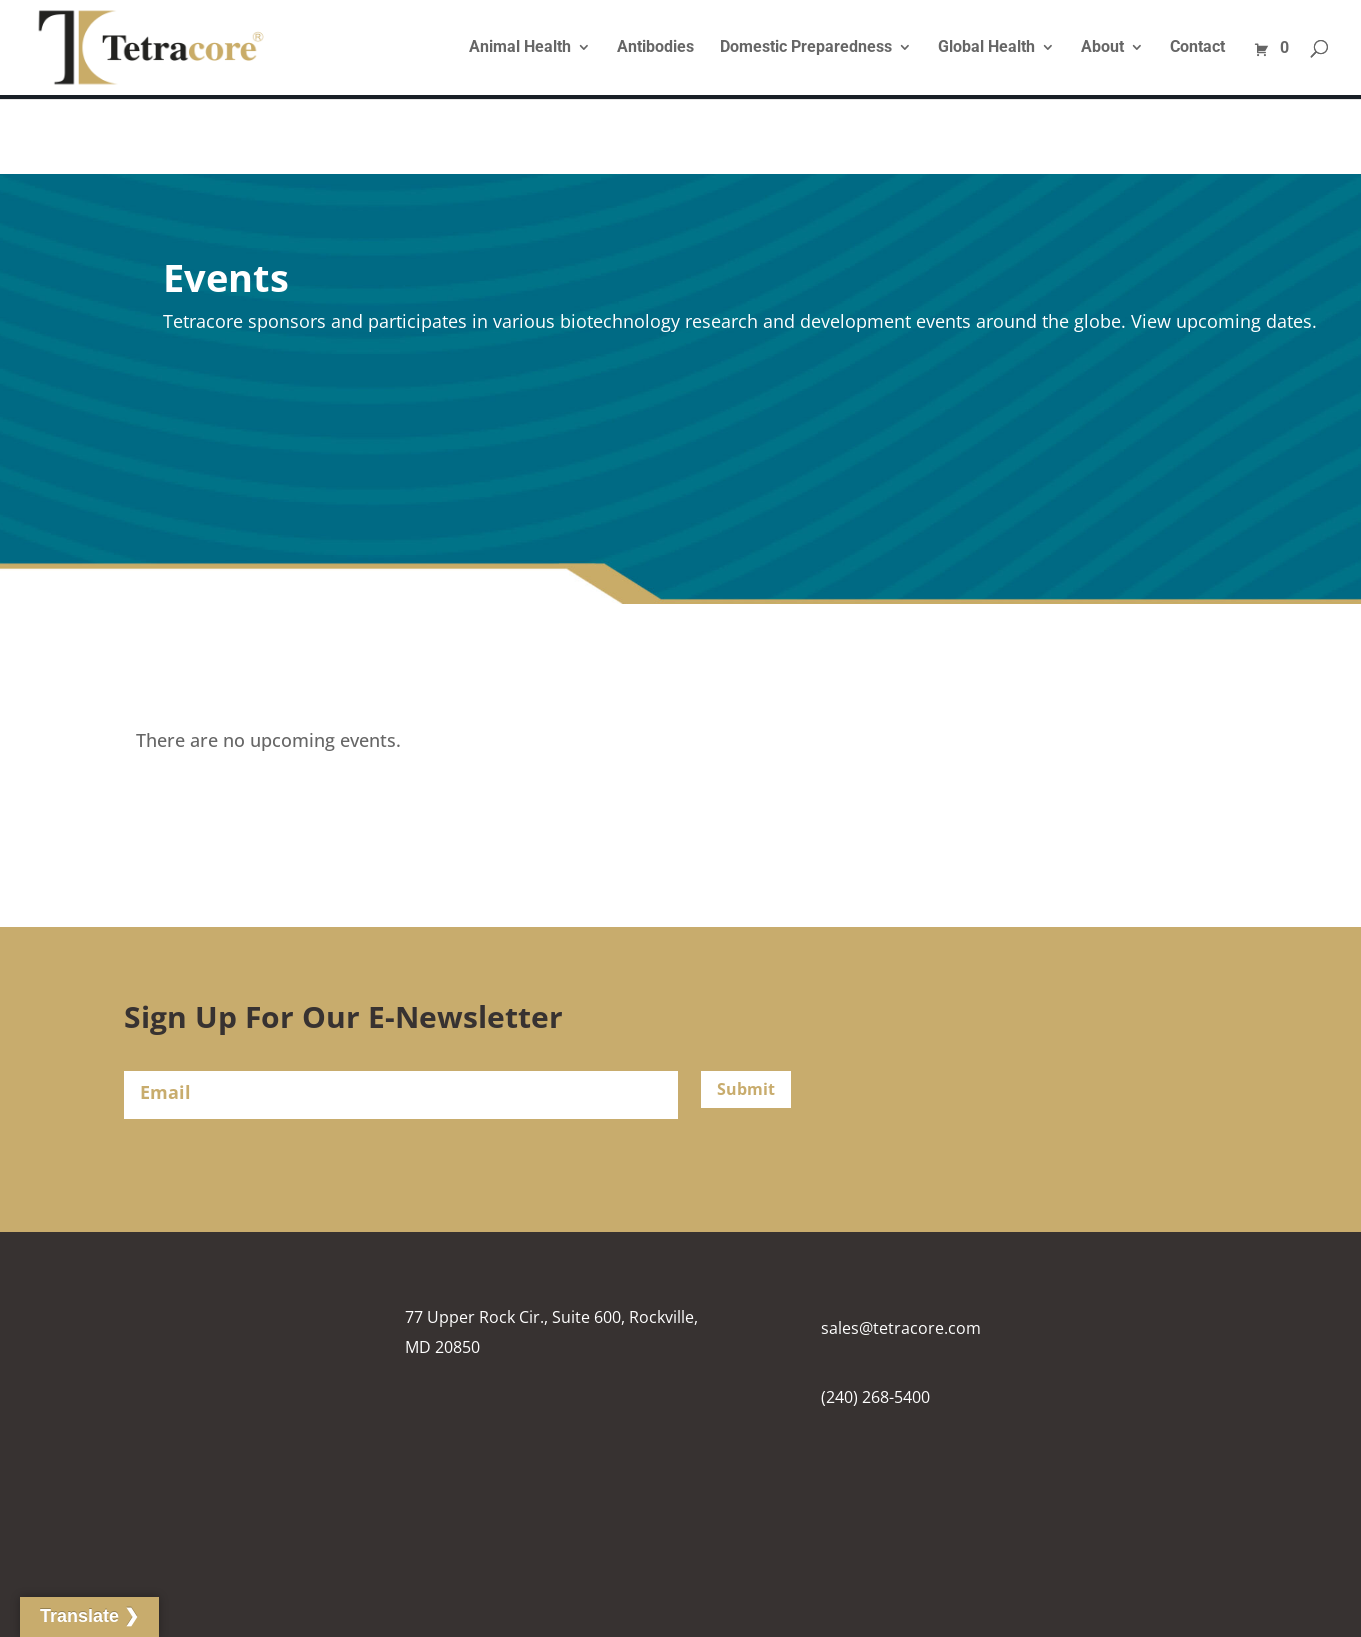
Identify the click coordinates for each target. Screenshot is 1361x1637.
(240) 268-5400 (875, 1397)
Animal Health (520, 48)
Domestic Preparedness (806, 48)
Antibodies (655, 48)
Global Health (986, 48)
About (1102, 48)
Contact (1197, 48)
